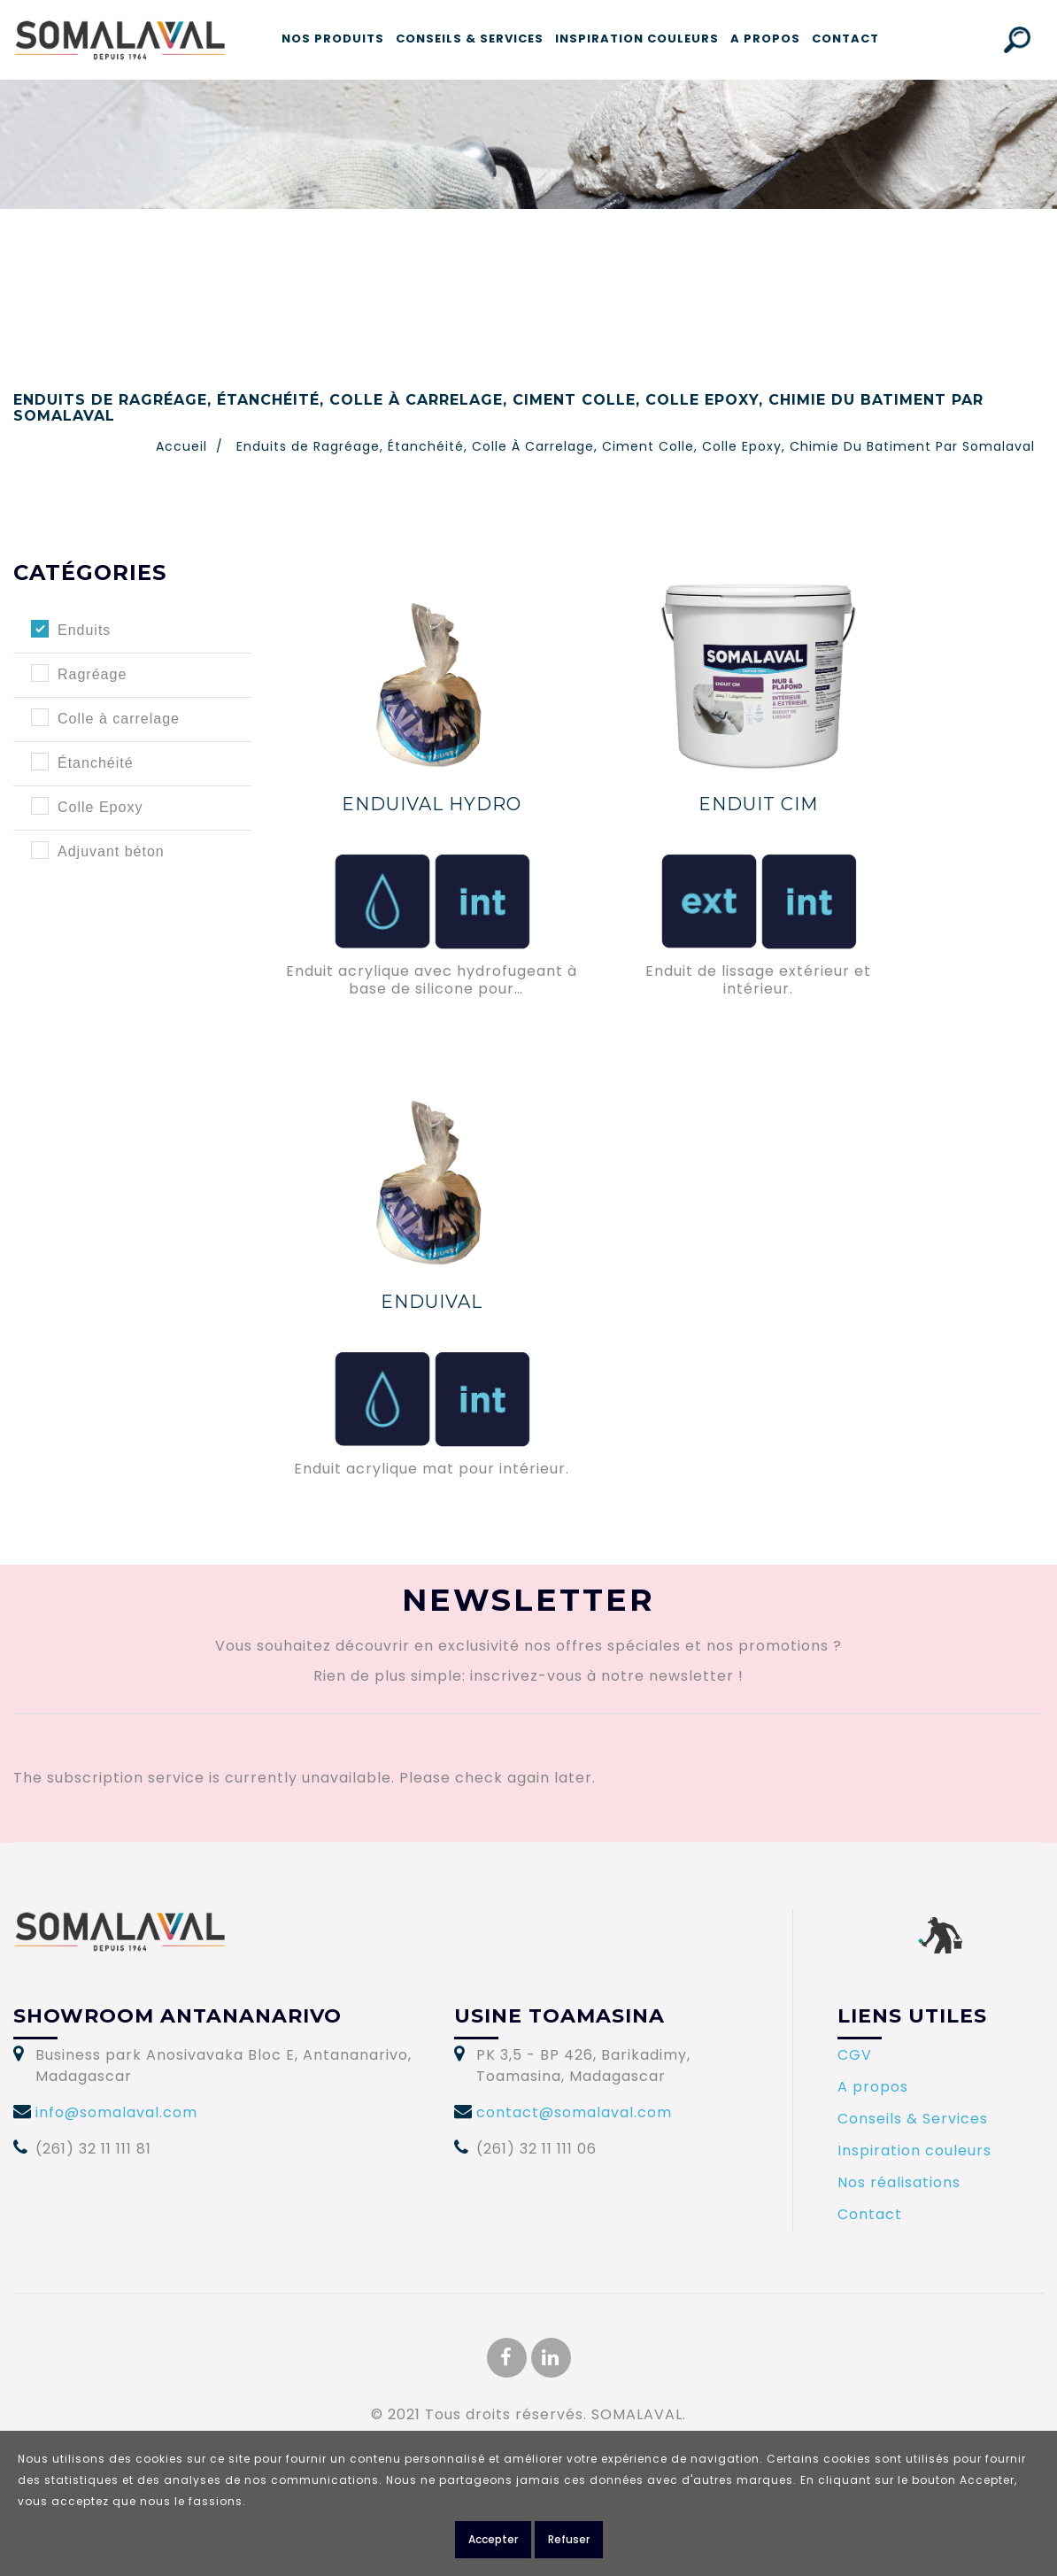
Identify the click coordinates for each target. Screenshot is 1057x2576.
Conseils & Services (470, 38)
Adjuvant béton (111, 851)
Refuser (569, 2539)
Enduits (84, 630)
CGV (854, 2055)
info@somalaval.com (116, 2112)
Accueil (181, 446)
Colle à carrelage (119, 718)
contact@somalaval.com (574, 2112)
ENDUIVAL (431, 1302)
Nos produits (333, 38)
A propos (765, 38)
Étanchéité (96, 762)
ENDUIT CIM (758, 804)
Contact (845, 38)
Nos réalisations (899, 2182)
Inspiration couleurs (637, 38)
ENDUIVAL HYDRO (431, 804)
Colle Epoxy (100, 807)
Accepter (493, 2539)
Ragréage (92, 674)
